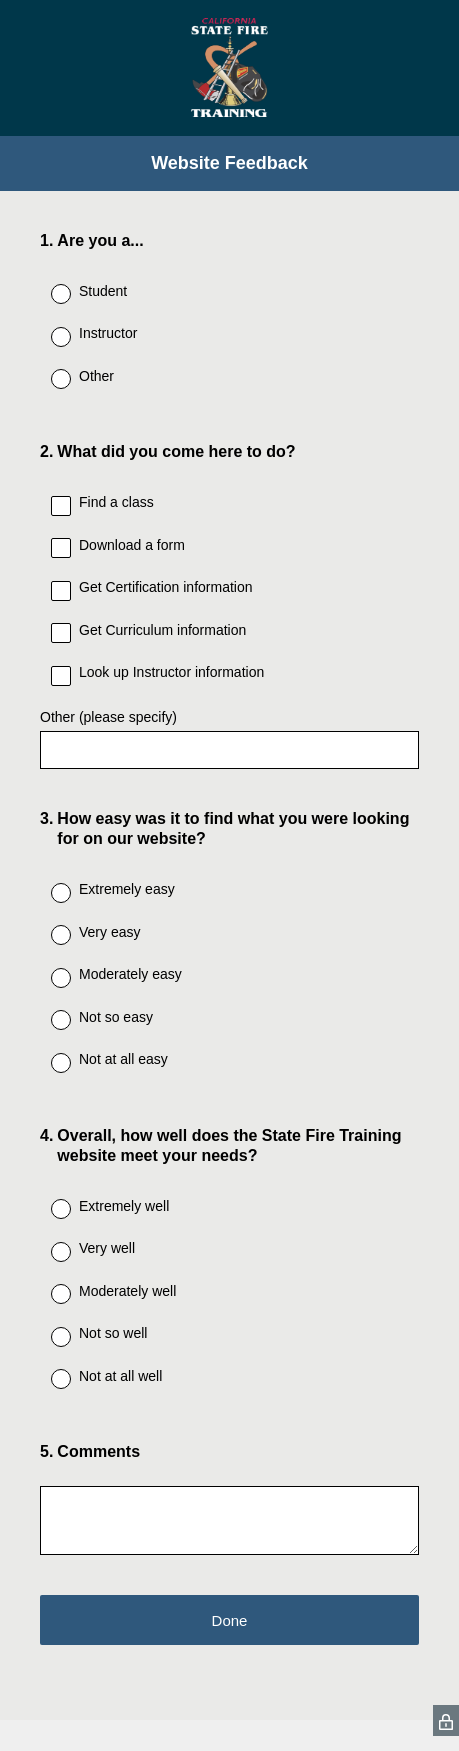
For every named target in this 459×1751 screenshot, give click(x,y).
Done (230, 1620)
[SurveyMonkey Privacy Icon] (446, 1720)
